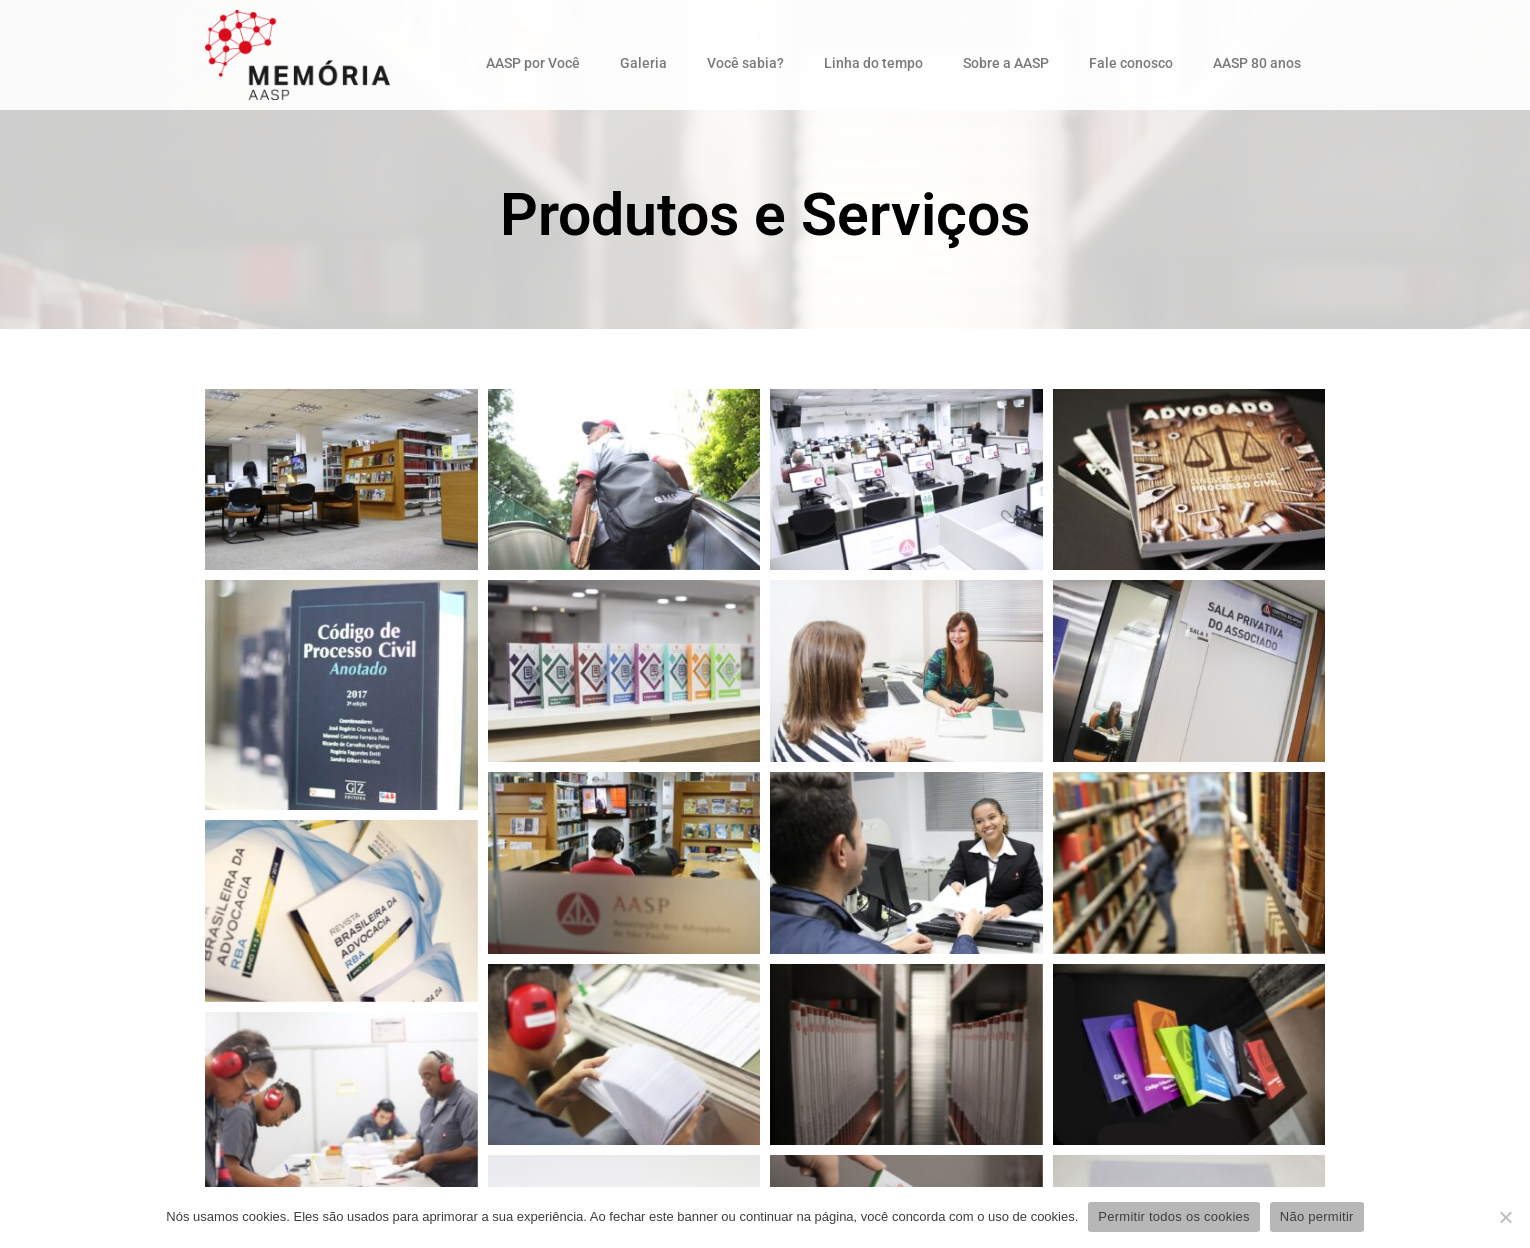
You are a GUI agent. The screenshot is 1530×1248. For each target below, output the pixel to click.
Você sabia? (745, 63)
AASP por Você (533, 63)
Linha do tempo (873, 63)
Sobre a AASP (1006, 63)
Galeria (643, 63)
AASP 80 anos (1257, 63)
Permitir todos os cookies (1173, 1216)
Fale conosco (1131, 63)
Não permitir (1317, 1216)
